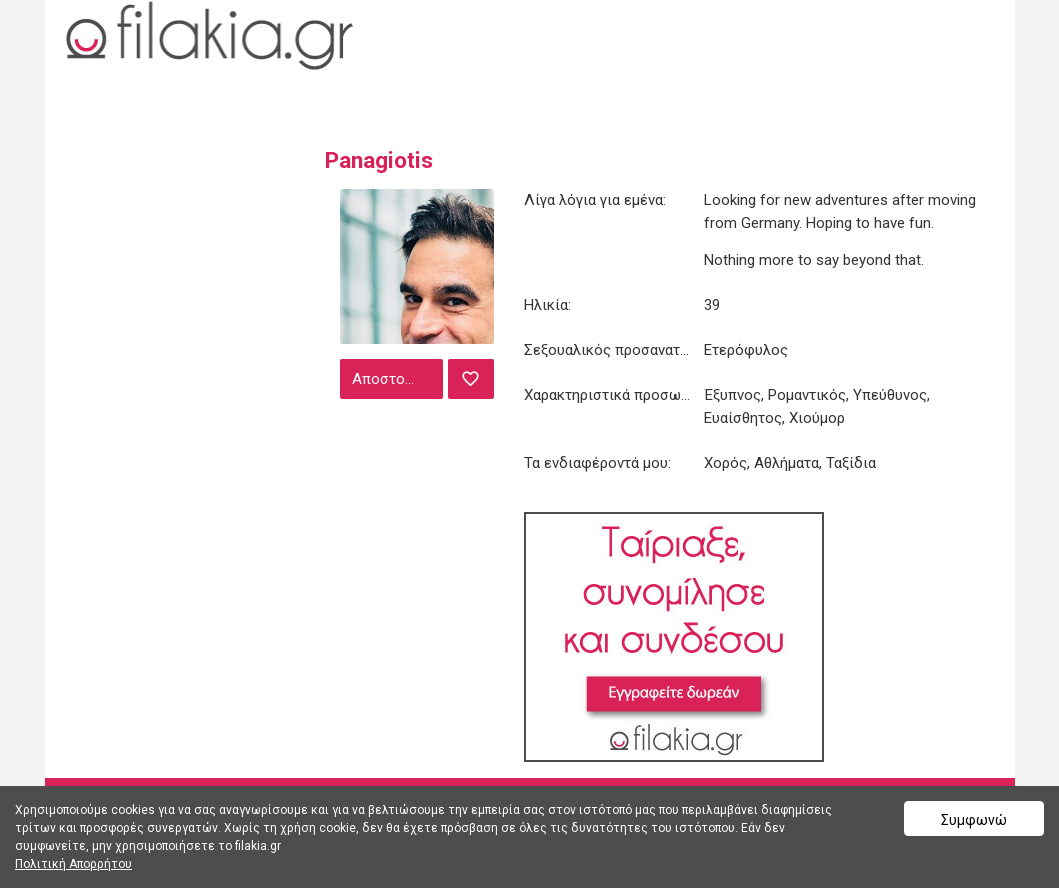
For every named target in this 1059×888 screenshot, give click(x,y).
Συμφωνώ (974, 820)
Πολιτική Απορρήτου (73, 864)
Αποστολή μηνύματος (395, 379)
